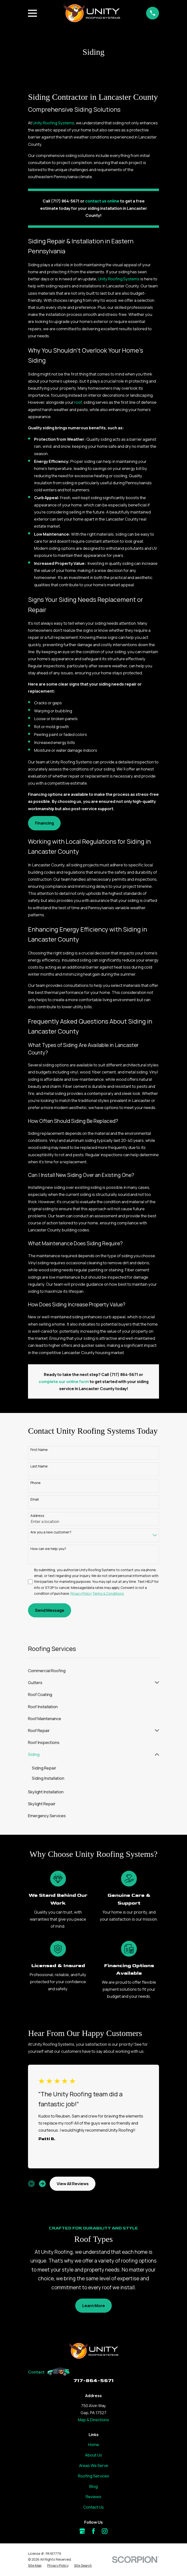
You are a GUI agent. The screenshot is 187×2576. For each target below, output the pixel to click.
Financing (44, 823)
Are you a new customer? (50, 1532)
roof (78, 402)
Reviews (93, 2497)
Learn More (93, 2305)
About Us (93, 2455)
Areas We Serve (93, 2465)
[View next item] (42, 2184)
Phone (35, 1483)
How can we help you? (48, 1549)
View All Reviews (73, 2184)
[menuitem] (93, 1671)
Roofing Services (93, 2476)
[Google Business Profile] (82, 2531)
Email (34, 1499)
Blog (93, 2486)
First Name (39, 1450)
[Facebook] (93, 2531)
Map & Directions (93, 2420)
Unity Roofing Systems (53, 123)
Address (37, 1516)
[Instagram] (104, 2531)
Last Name (39, 1466)
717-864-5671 (94, 2381)
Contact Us (93, 2507)
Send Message (49, 1610)
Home (93, 2445)
